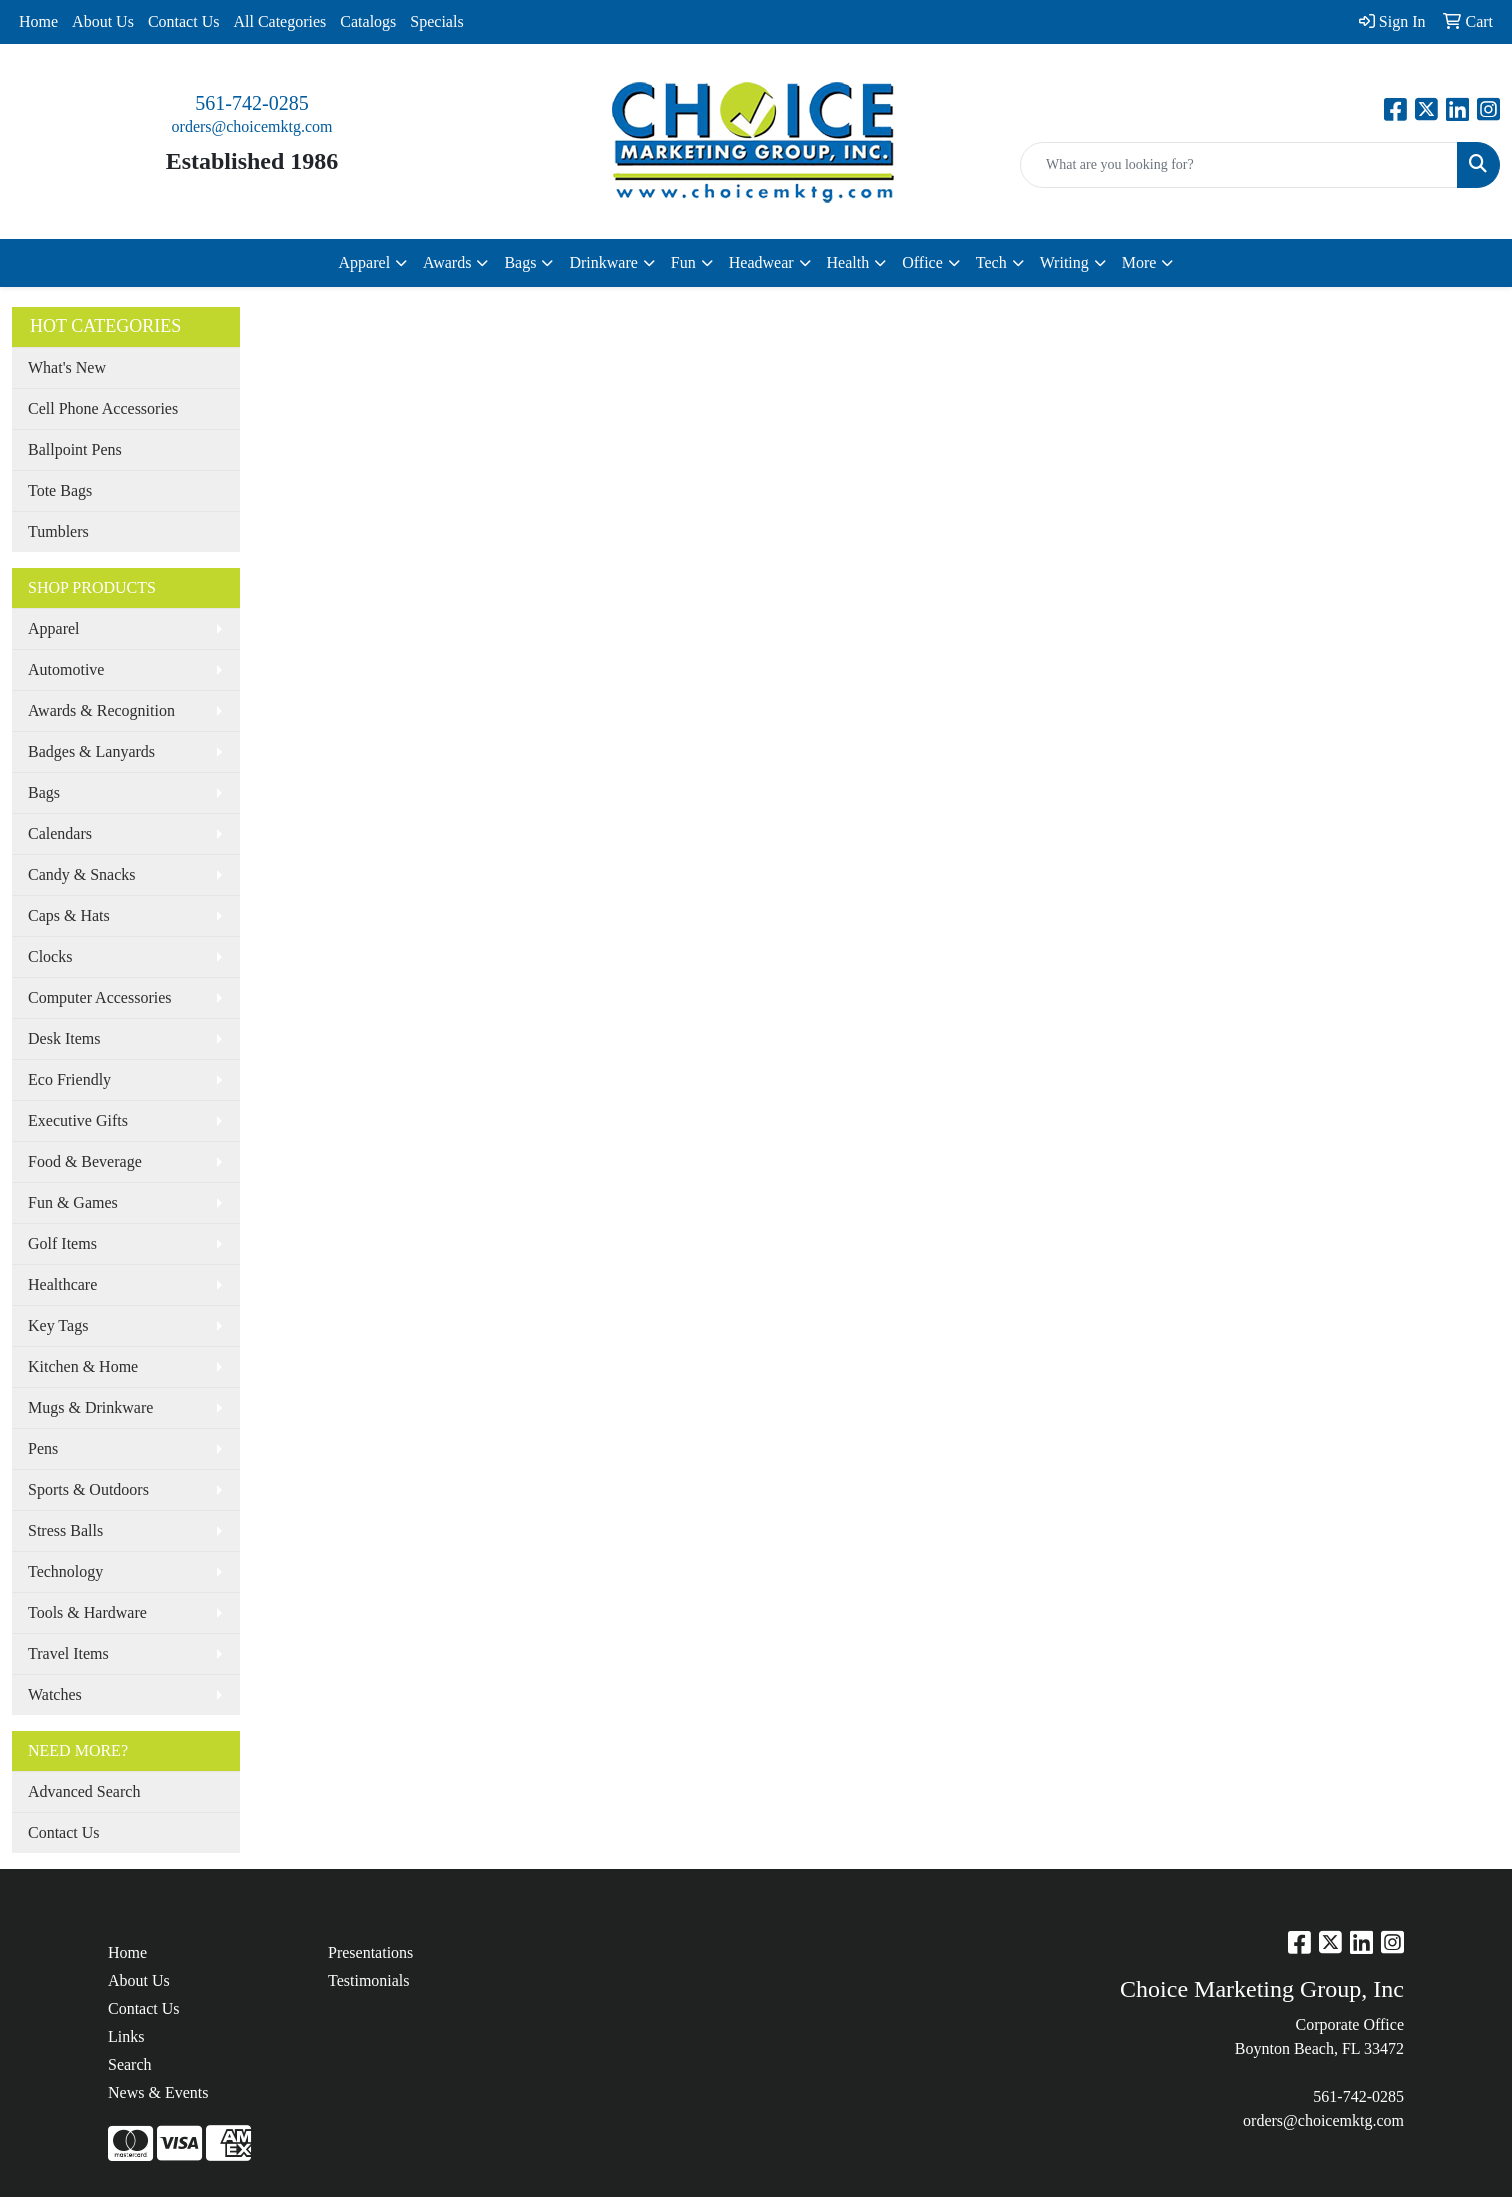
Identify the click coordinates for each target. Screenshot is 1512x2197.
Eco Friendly (69, 1079)
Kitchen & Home (83, 1366)
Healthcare (62, 1284)
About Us (103, 21)
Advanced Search (84, 1791)
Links (126, 2036)
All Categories (279, 21)
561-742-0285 (251, 103)
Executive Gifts (78, 1120)
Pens (43, 1448)
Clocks (50, 956)
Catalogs (368, 21)
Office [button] (922, 262)
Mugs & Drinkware (90, 1407)
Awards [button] (447, 262)
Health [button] (848, 262)
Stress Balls (65, 1530)
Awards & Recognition (101, 710)
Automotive (66, 669)
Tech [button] (991, 262)
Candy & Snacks (82, 874)
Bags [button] (520, 262)
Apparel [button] (365, 262)
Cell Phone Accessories (103, 408)
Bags (44, 792)
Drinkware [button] (603, 262)
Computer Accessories (100, 997)
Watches (55, 1694)
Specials (436, 21)
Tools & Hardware (87, 1612)
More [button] (1139, 262)
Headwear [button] (761, 262)
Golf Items (62, 1243)
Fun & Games (73, 1202)
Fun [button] (683, 262)
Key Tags (58, 1325)
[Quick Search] (1239, 165)
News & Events (158, 2092)
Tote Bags (60, 490)
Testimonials (369, 1980)
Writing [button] (1064, 262)
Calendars (60, 833)
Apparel (54, 628)
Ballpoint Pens (75, 449)
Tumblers (58, 531)
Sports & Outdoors (88, 1489)
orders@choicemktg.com (252, 126)
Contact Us (184, 21)
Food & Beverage (85, 1161)
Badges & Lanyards (91, 751)
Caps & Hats (69, 915)
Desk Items (64, 1038)
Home (38, 21)
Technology (65, 1571)
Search (130, 2064)
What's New (67, 367)
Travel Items (68, 1653)
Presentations (370, 1952)
